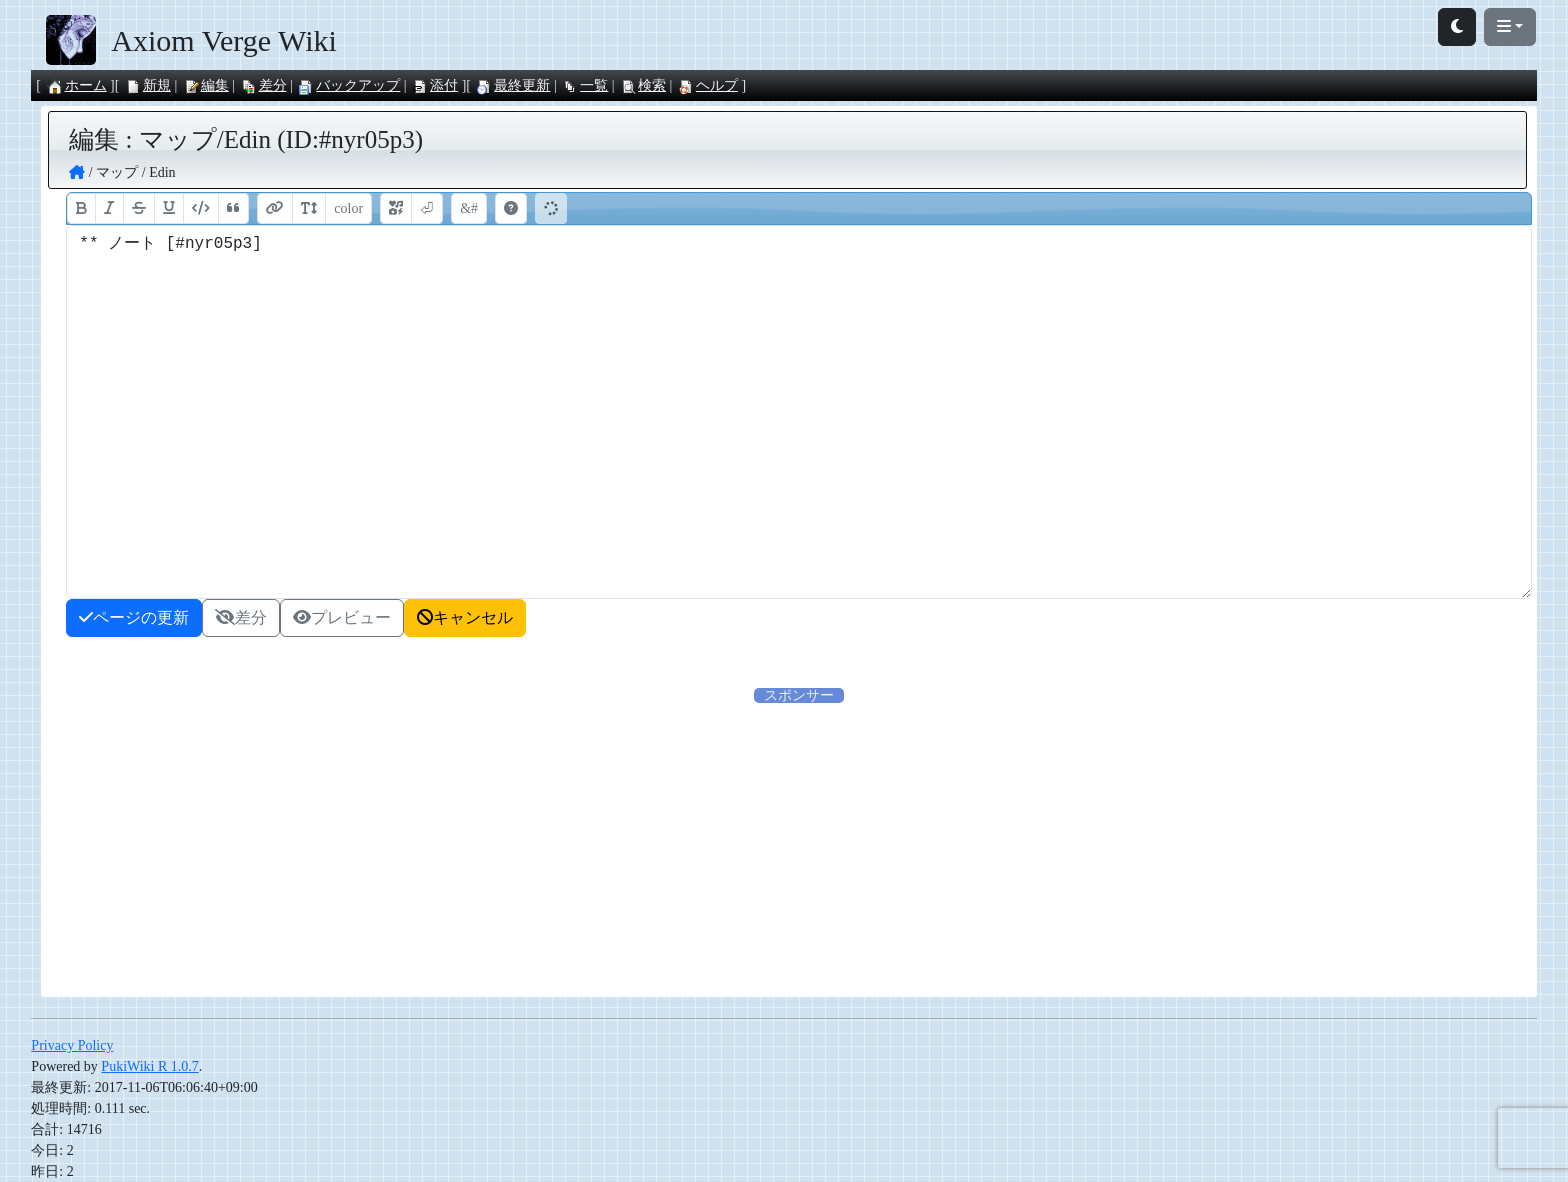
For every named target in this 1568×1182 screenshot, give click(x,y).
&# (469, 208)
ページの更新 (134, 617)
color (348, 208)
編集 (206, 85)
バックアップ (349, 85)
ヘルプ (708, 85)
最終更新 (513, 85)
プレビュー (342, 617)
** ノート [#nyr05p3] (798, 412)
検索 (643, 85)
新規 (148, 85)
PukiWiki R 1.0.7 (149, 1066)
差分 (264, 85)
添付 (435, 85)
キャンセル (465, 617)
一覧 (585, 85)
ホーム (77, 85)
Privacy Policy (72, 1045)
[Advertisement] (611, 846)
